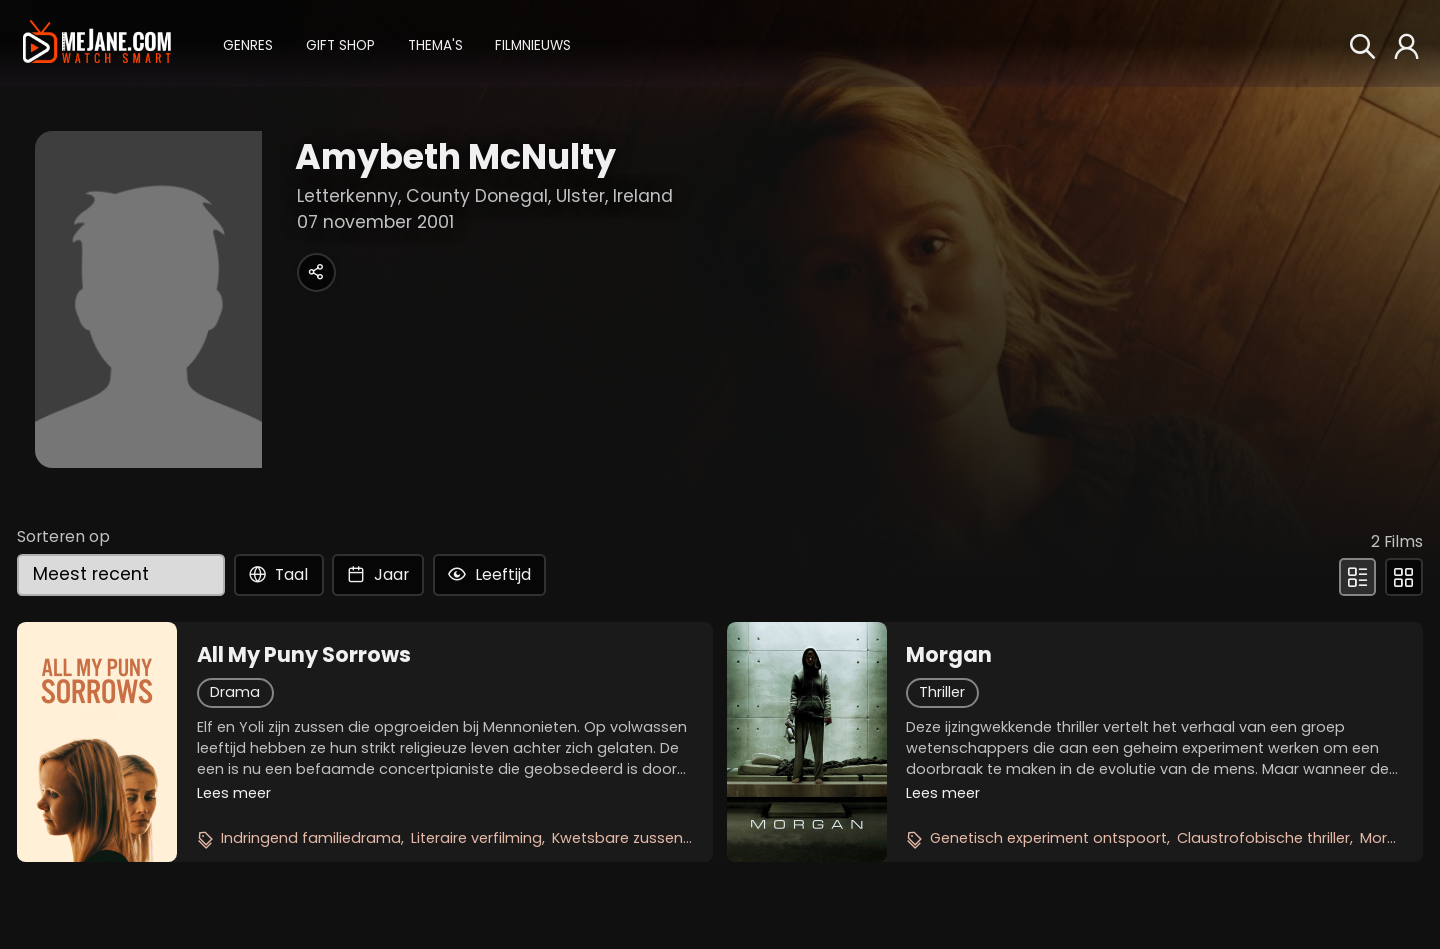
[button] (248, 43)
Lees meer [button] (234, 793)
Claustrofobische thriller (1263, 838)
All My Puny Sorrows (304, 655)
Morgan (949, 655)
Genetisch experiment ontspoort (1048, 838)
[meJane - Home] (96, 43)
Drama (235, 692)
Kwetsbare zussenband (637, 838)
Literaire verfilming (476, 838)
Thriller (942, 692)
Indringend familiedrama (311, 838)
